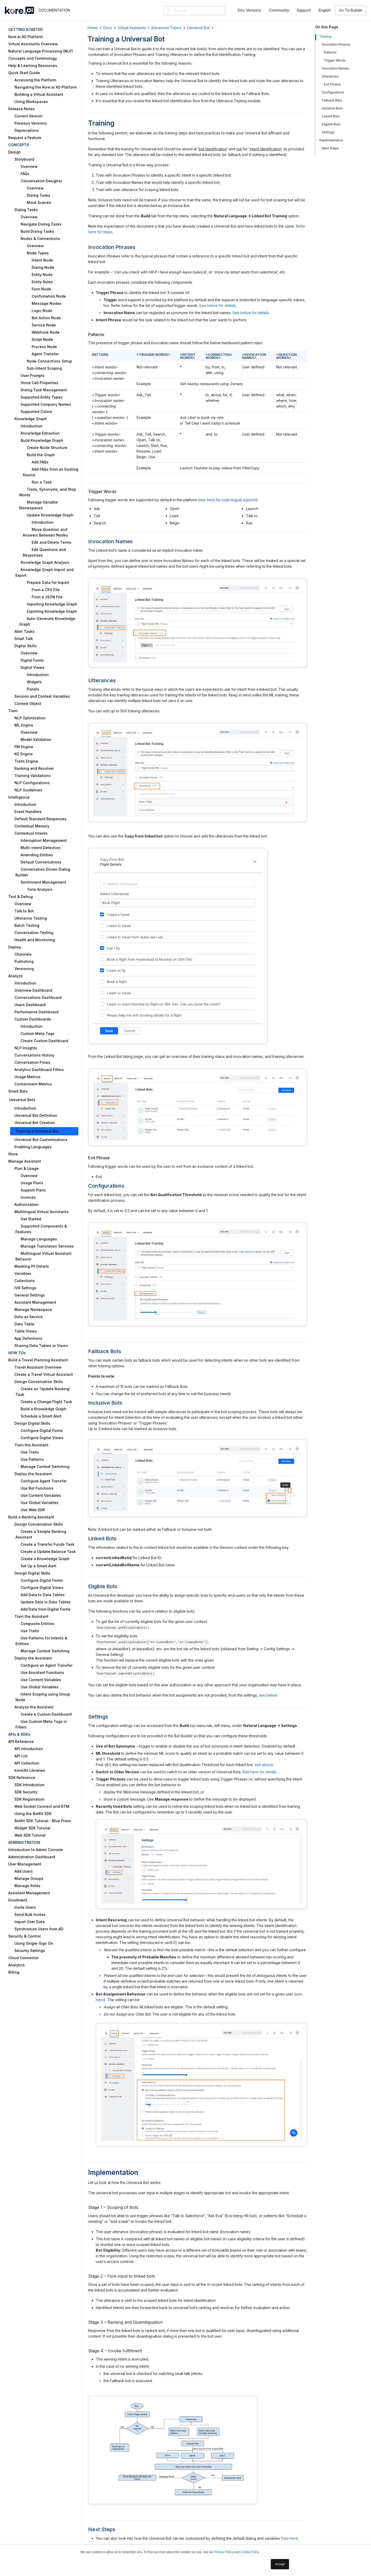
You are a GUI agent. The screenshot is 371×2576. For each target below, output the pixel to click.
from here (289, 2538)
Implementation (331, 140)
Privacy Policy (224, 2552)
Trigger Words (334, 60)
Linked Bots (331, 116)
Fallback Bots (332, 100)
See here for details (259, 1772)
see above (264, 1764)
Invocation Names (335, 68)
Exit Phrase (332, 84)
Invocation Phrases (336, 44)
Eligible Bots (331, 124)
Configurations (333, 92)
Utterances (330, 76)
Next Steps (330, 148)
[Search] (202, 10)
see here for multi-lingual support (227, 500)
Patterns (330, 52)
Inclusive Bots (332, 108)
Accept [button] (280, 2564)
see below (268, 1695)
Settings (328, 132)
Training (325, 36)
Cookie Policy (249, 2552)
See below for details (217, 305)
